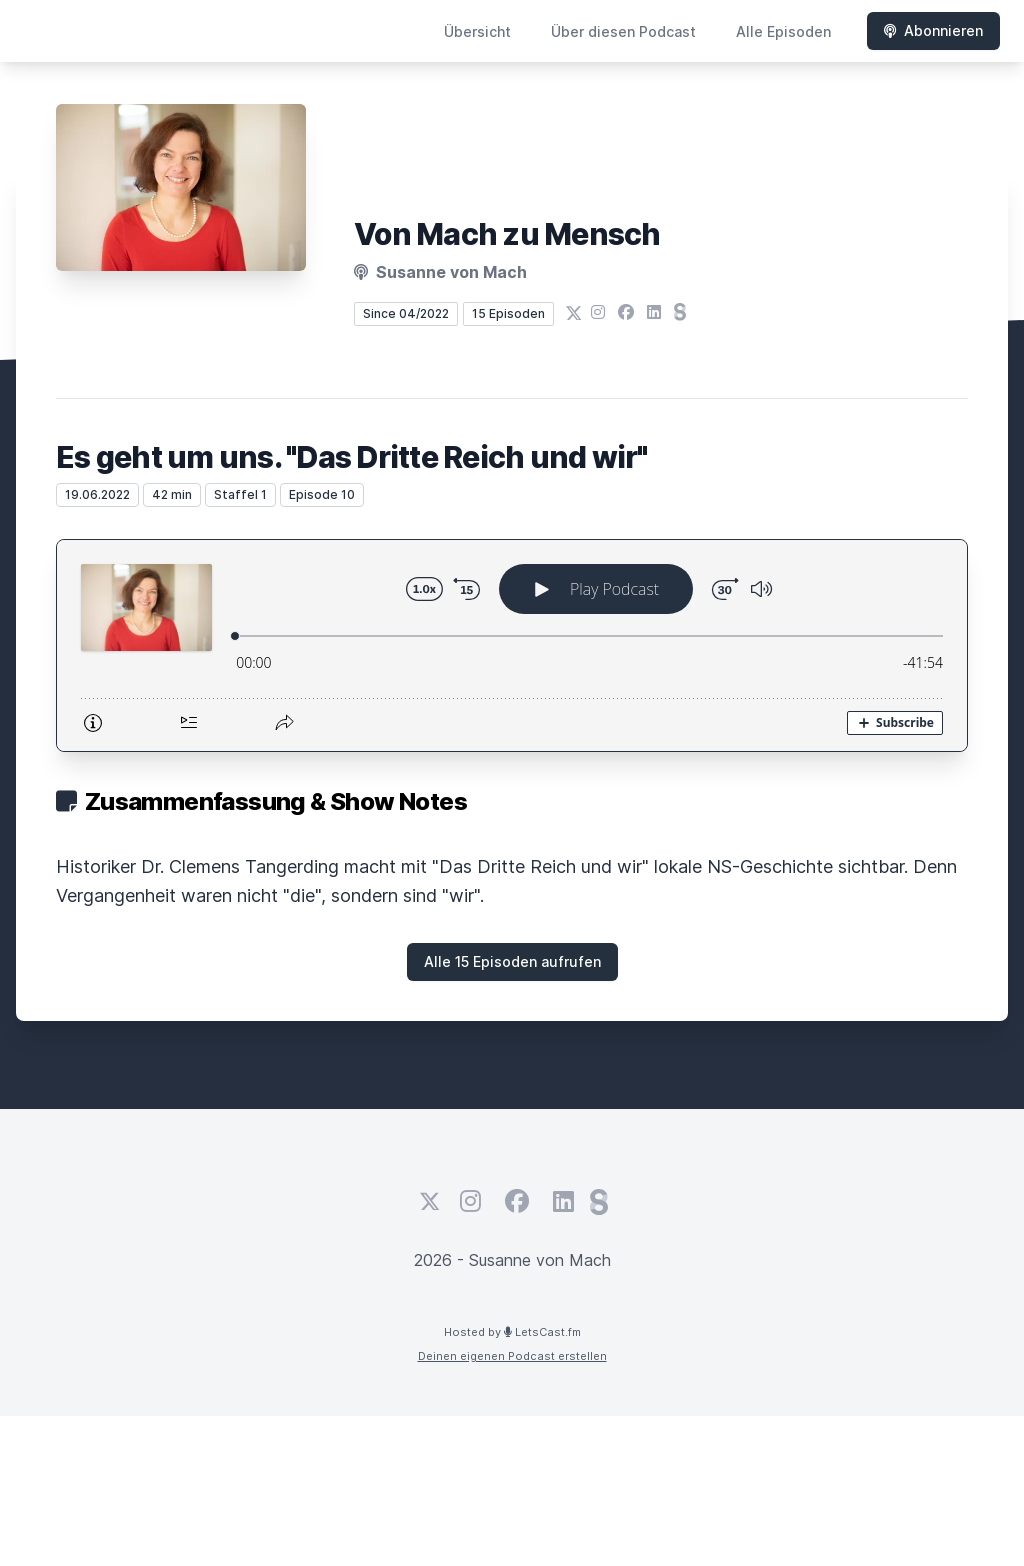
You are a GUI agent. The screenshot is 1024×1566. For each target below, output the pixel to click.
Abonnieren (933, 30)
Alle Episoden (783, 31)
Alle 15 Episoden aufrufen (512, 961)
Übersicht (477, 31)
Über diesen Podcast (623, 31)
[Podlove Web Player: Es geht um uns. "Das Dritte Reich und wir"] (512, 645)
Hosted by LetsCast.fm (512, 1332)
